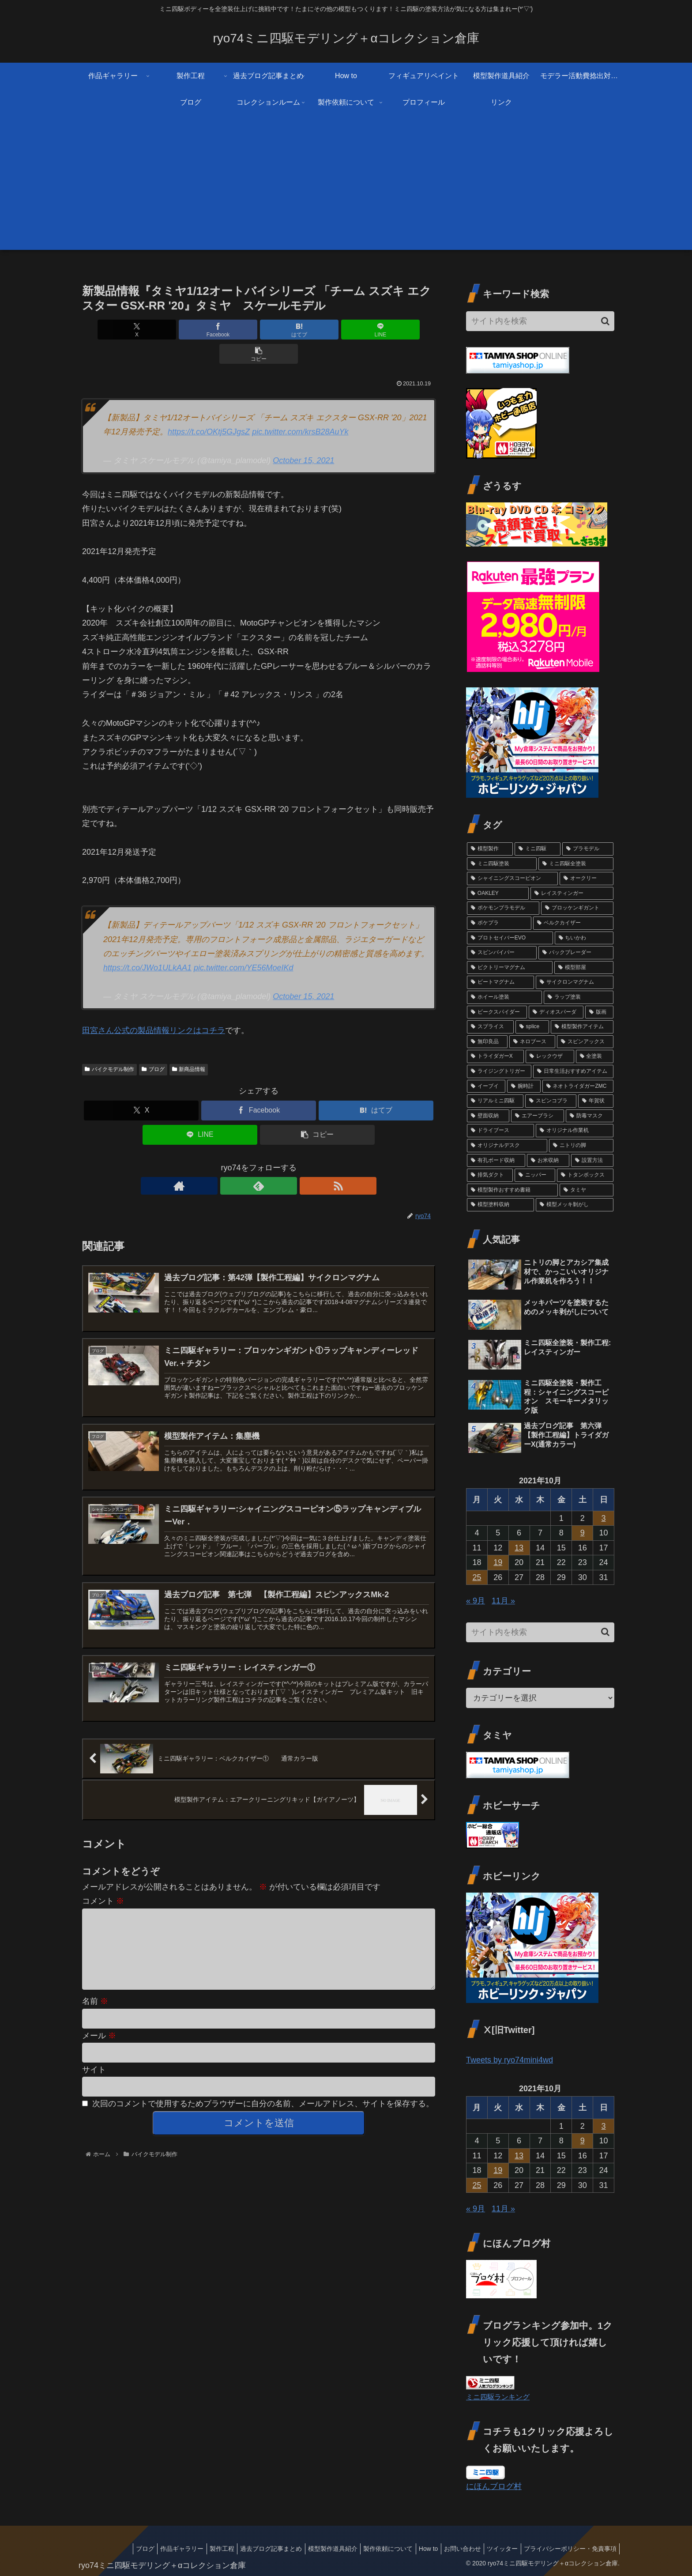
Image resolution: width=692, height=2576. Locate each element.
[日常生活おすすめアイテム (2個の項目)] (573, 1071)
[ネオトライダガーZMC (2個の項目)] (577, 1086)
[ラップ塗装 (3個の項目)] (578, 997)
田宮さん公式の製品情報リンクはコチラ (153, 1006)
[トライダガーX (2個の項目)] (495, 1056)
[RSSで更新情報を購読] (279, 1161)
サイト (94, 2067)
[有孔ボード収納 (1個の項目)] (496, 1160)
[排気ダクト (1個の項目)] (490, 1175)
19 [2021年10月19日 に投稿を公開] (497, 1562)
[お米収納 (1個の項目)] (548, 1160)
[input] (540, 321)
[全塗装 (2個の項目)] (594, 1056)
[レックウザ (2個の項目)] (550, 1056)
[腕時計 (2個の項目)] (523, 1086)
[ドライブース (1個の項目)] (500, 1130)
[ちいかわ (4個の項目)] (584, 938)
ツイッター (497, 2548)
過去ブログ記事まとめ (249, 2548)
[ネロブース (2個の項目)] (532, 1042)
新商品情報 (189, 1045)
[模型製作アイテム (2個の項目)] (582, 1026)
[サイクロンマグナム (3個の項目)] (574, 982)
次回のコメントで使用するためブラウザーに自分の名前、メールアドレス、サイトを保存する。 (263, 2101)
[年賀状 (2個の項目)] (595, 1101)
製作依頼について (373, 2548)
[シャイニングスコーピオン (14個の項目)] (512, 878)
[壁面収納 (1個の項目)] (488, 1116)
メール (99, 2032)
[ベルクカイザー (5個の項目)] (573, 923)
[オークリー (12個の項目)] (586, 878)
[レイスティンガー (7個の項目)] (571, 893)
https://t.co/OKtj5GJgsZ (209, 407)
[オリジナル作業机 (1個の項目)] (574, 1130)
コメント (103, 1884)
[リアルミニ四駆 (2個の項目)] (495, 1101)
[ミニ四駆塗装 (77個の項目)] (502, 864)
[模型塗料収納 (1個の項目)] (500, 1204)
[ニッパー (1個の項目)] (535, 1175)
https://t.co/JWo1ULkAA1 (147, 943)
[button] (377, 329)
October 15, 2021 (303, 436)
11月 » (503, 1600)
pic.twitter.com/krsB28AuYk (300, 407)
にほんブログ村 (494, 2486)
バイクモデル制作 (109, 1045)
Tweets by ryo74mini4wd (509, 2060)
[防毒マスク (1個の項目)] (589, 1116)
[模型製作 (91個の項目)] (490, 849)
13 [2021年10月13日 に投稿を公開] (519, 1547)
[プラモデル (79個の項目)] (587, 849)
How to (416, 2548)
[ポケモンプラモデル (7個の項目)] (503, 908)
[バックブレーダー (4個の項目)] (575, 952)
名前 (95, 1998)
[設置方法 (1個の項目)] (592, 1160)
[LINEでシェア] (318, 329)
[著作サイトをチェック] (238, 1161)
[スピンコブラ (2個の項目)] (550, 1101)
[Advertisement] (346, 188)
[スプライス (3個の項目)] (490, 1026)
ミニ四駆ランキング (498, 2397)
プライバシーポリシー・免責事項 (568, 2548)
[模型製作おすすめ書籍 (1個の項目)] (512, 1190)
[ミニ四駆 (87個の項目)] (537, 849)
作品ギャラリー (153, 2548)
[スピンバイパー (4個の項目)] (502, 952)
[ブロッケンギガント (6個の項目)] (577, 908)
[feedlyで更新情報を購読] (258, 1161)
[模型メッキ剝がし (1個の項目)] (574, 1204)
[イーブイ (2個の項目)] (486, 1086)
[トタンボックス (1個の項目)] (585, 1175)
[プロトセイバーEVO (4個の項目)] (510, 938)
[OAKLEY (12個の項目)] (498, 893)
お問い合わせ (454, 2548)
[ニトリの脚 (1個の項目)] (581, 1145)
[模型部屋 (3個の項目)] (583, 967)
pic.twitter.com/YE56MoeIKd (243, 943)
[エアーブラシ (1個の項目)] (537, 1116)
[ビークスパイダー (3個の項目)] (497, 1012)
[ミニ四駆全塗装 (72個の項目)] (575, 864)
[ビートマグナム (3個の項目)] (500, 982)
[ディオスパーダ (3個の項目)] (556, 1012)
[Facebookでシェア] (199, 329)
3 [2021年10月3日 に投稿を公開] (604, 1518)
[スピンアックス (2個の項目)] (585, 1042)
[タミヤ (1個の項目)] (586, 1190)
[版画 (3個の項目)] (599, 1012)
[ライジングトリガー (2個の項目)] (499, 1071)
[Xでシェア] (140, 329)
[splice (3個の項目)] (532, 1026)
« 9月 (475, 1600)
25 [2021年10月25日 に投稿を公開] (476, 1577)
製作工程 (196, 2548)
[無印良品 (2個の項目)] (487, 1042)
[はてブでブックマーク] (258, 329)
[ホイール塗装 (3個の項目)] (504, 997)
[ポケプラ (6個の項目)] (499, 923)
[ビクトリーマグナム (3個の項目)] (510, 967)
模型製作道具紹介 (314, 2548)
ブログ (153, 1045)
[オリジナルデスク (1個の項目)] (507, 1145)
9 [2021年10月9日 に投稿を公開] (582, 1532)
